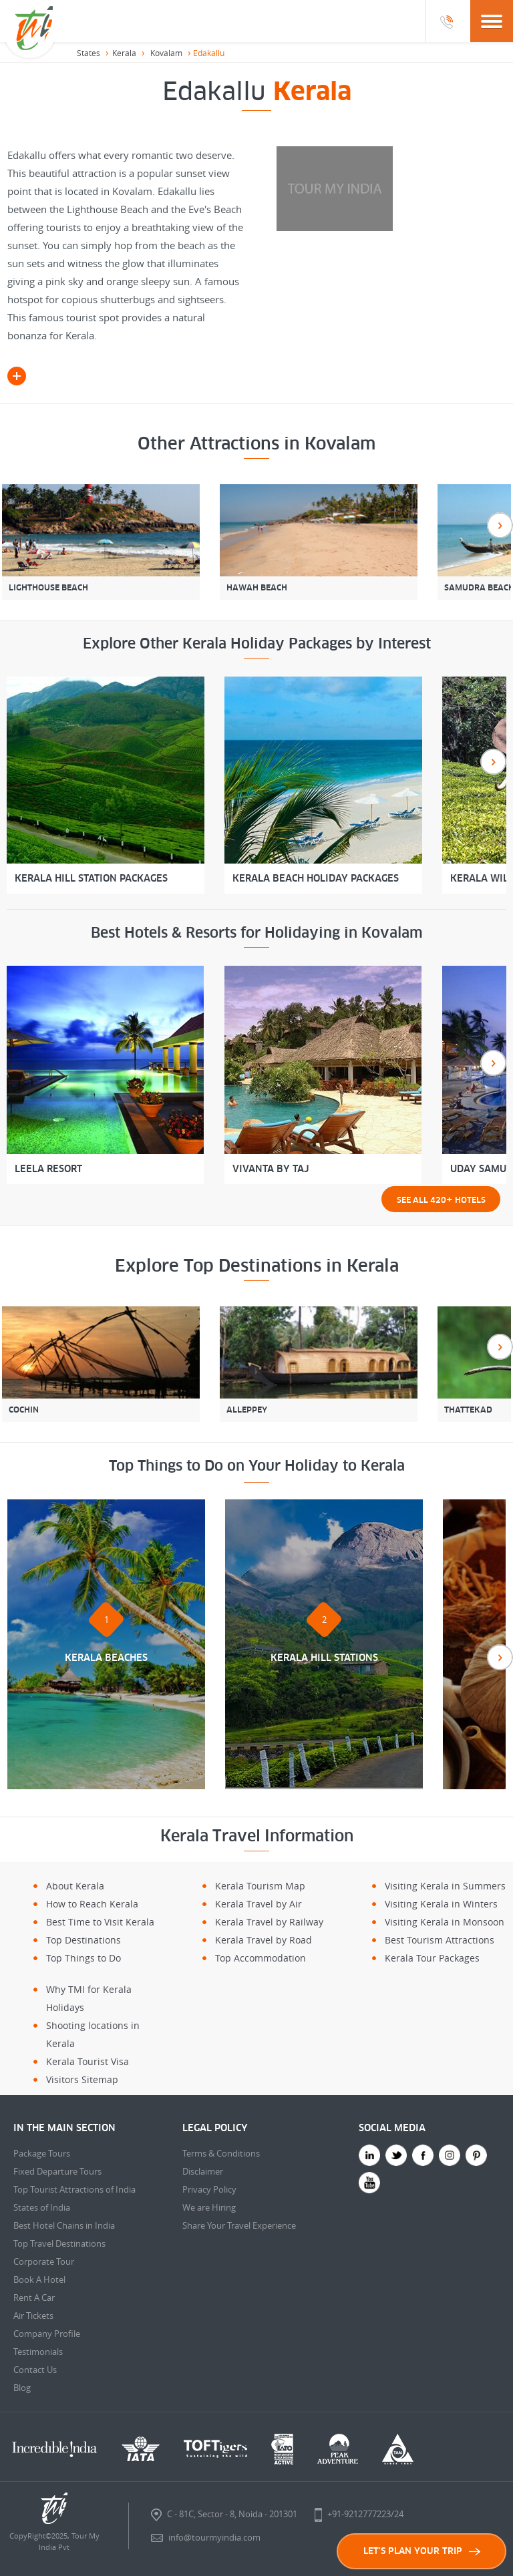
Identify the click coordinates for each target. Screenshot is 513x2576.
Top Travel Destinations (59, 2243)
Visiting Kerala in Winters (441, 1903)
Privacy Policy (209, 2189)
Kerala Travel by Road (263, 1940)
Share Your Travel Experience (239, 2225)
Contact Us (35, 2370)
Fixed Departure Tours (57, 2171)
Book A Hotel (39, 2279)
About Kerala (75, 1885)
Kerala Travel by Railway (269, 1921)
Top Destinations (83, 1940)
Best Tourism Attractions (439, 1940)
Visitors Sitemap (82, 2079)
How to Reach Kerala (92, 1903)
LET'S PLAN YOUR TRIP (421, 2551)
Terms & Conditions (221, 2153)
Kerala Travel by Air (258, 1903)
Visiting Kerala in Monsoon (444, 1921)
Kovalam (166, 52)
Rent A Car (34, 2297)
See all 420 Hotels (441, 1199)
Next (500, 525)
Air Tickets (33, 2316)
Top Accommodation (260, 1958)
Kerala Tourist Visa (87, 2061)
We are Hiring (209, 2207)
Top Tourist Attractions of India (74, 2189)
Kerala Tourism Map (260, 1885)
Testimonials (38, 2352)
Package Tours (41, 2153)
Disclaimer (202, 2171)
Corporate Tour (43, 2261)
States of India (41, 2207)
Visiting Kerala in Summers (445, 1885)
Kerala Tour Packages (432, 1958)
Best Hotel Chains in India (64, 2225)
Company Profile (46, 2334)
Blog (22, 2388)
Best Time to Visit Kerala (100, 1921)
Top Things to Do (83, 1958)
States (88, 52)
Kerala (124, 52)
